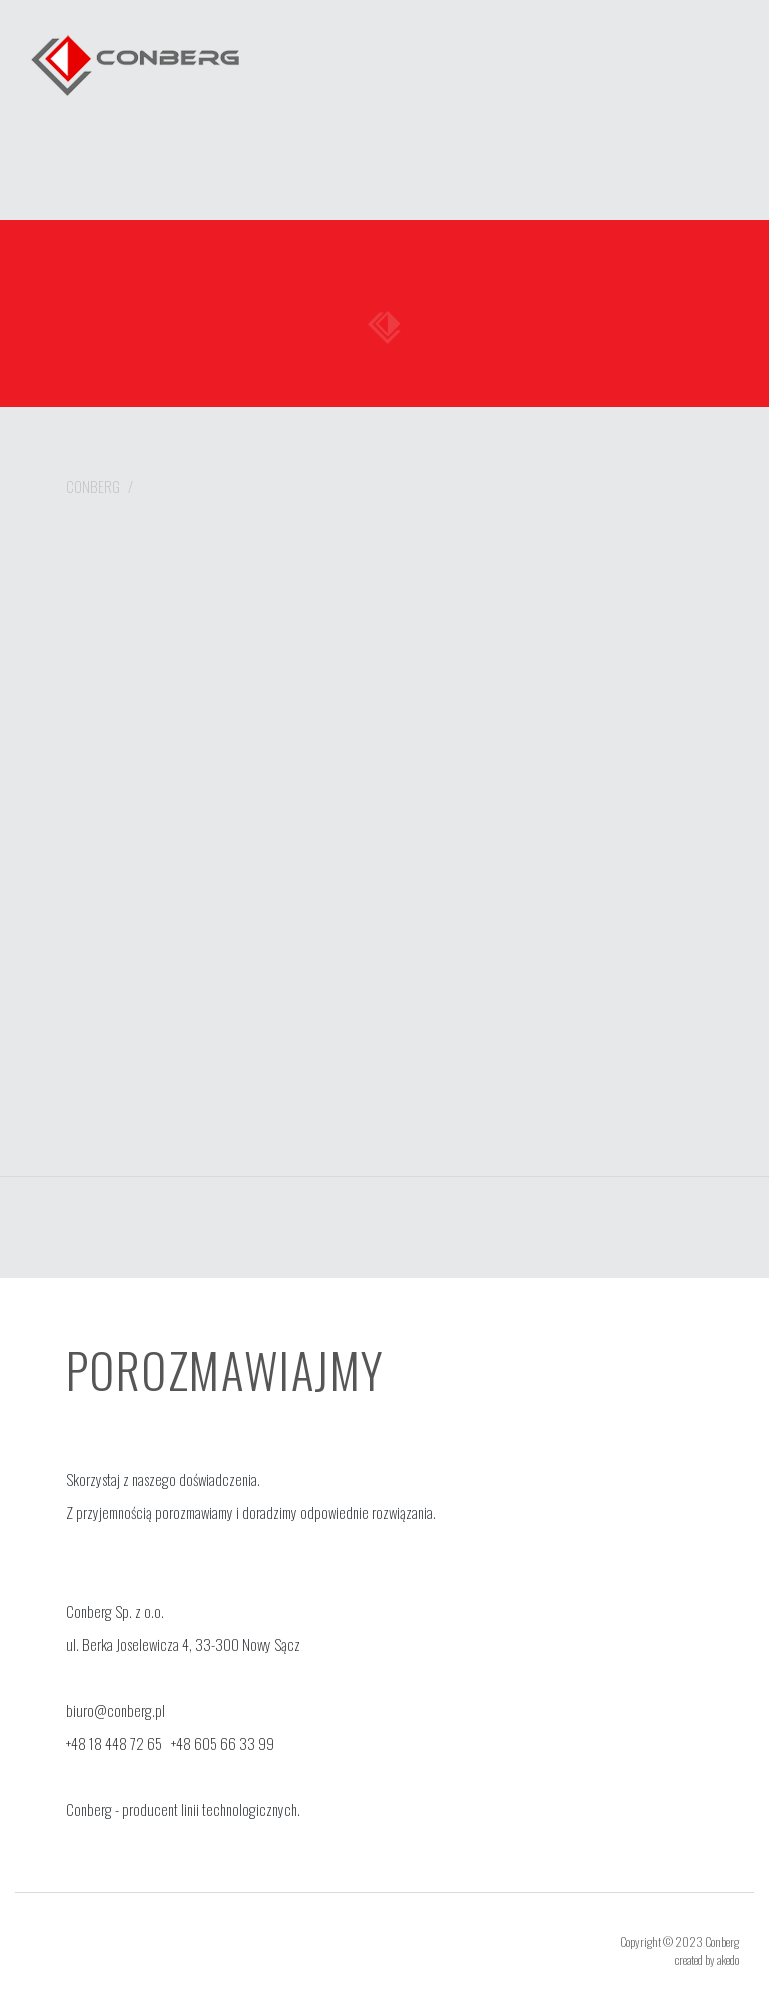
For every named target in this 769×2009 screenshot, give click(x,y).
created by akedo (707, 1959)
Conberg (93, 486)
